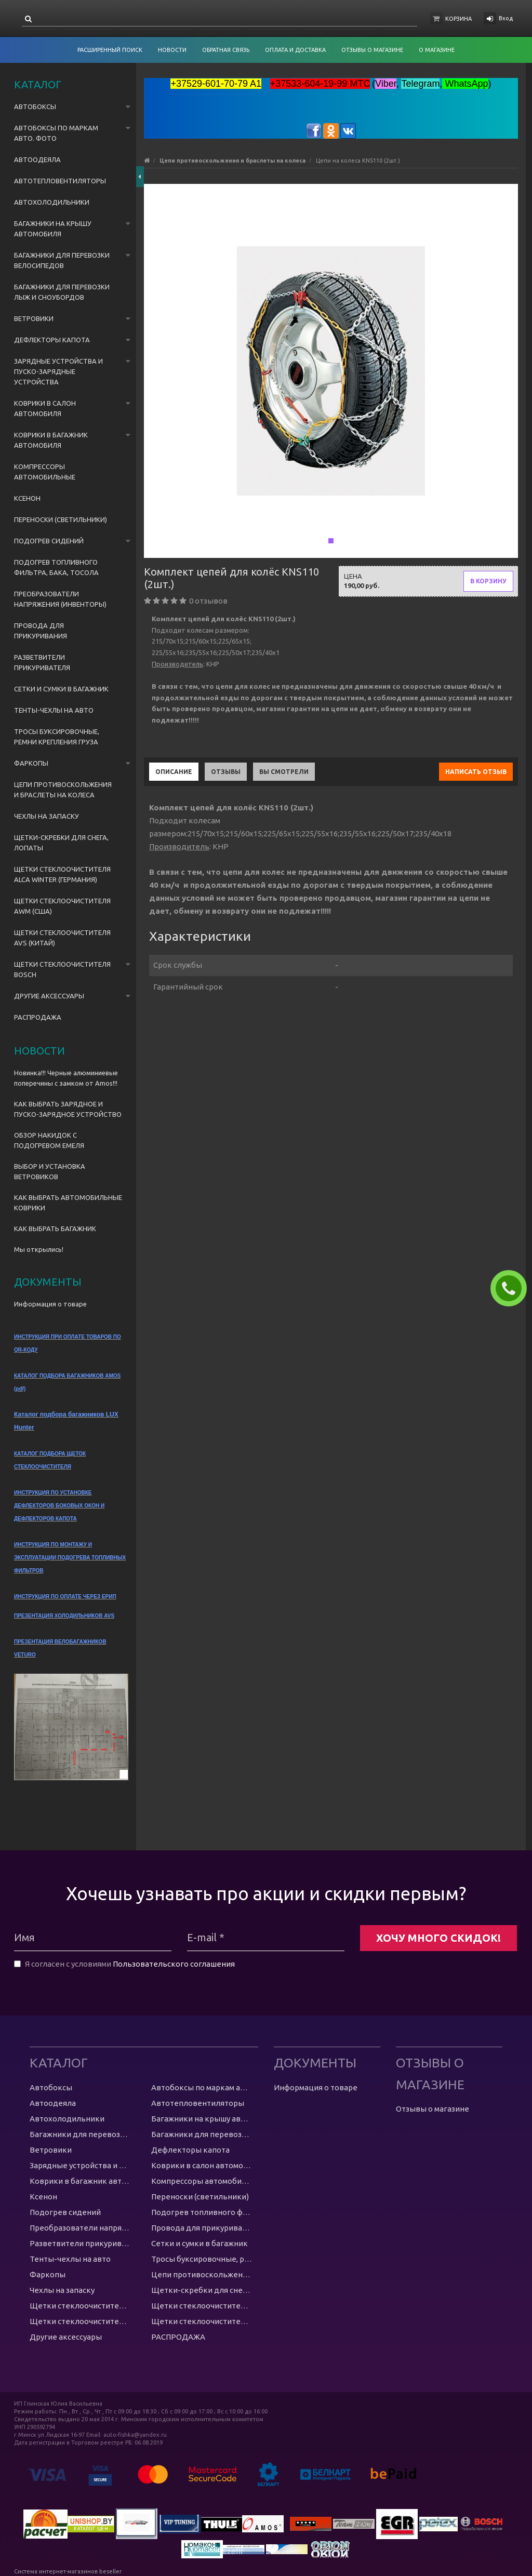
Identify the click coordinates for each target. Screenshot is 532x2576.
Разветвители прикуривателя (42, 662)
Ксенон (27, 498)
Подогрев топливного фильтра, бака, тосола (56, 567)
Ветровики (34, 318)
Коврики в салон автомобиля (45, 408)
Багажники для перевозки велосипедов (62, 260)
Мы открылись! (38, 1249)
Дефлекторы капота (52, 339)
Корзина (458, 19)
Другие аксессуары (49, 995)
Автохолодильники (51, 202)
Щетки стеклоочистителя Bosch (62, 969)
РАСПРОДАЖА (37, 1017)
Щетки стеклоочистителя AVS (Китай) (62, 937)
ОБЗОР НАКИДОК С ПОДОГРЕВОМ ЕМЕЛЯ (49, 1140)
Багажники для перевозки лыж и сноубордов (62, 292)
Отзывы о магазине (432, 2108)
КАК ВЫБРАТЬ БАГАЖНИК (55, 1228)
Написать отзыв (476, 771)
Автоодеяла (37, 159)
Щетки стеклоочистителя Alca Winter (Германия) (62, 874)
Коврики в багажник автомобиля (51, 440)
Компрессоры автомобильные (44, 472)
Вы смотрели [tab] (284, 771)
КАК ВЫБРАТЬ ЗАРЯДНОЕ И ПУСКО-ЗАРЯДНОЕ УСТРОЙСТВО (68, 1109)
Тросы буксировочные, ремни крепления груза (56, 736)
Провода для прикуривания (40, 630)
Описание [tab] (173, 771)
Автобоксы (35, 106)
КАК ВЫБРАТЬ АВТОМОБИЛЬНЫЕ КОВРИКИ (68, 1202)
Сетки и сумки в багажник (61, 688)
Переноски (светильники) (60, 519)
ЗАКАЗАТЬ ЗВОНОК (513, 1288)
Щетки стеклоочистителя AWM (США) (62, 906)
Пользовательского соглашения (174, 1963)
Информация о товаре (50, 1303)
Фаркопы (31, 763)
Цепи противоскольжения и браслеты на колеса (63, 789)
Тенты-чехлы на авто (54, 710)
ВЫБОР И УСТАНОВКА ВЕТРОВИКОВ (49, 1171)
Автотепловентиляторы (60, 180)
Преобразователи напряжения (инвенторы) (60, 599)
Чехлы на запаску (46, 816)
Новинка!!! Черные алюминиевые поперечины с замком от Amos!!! (66, 1078)
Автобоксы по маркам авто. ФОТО (56, 133)
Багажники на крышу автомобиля (52, 228)
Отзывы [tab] (226, 771)
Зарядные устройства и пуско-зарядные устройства (58, 371)
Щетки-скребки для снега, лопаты (61, 842)
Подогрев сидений (49, 540)
